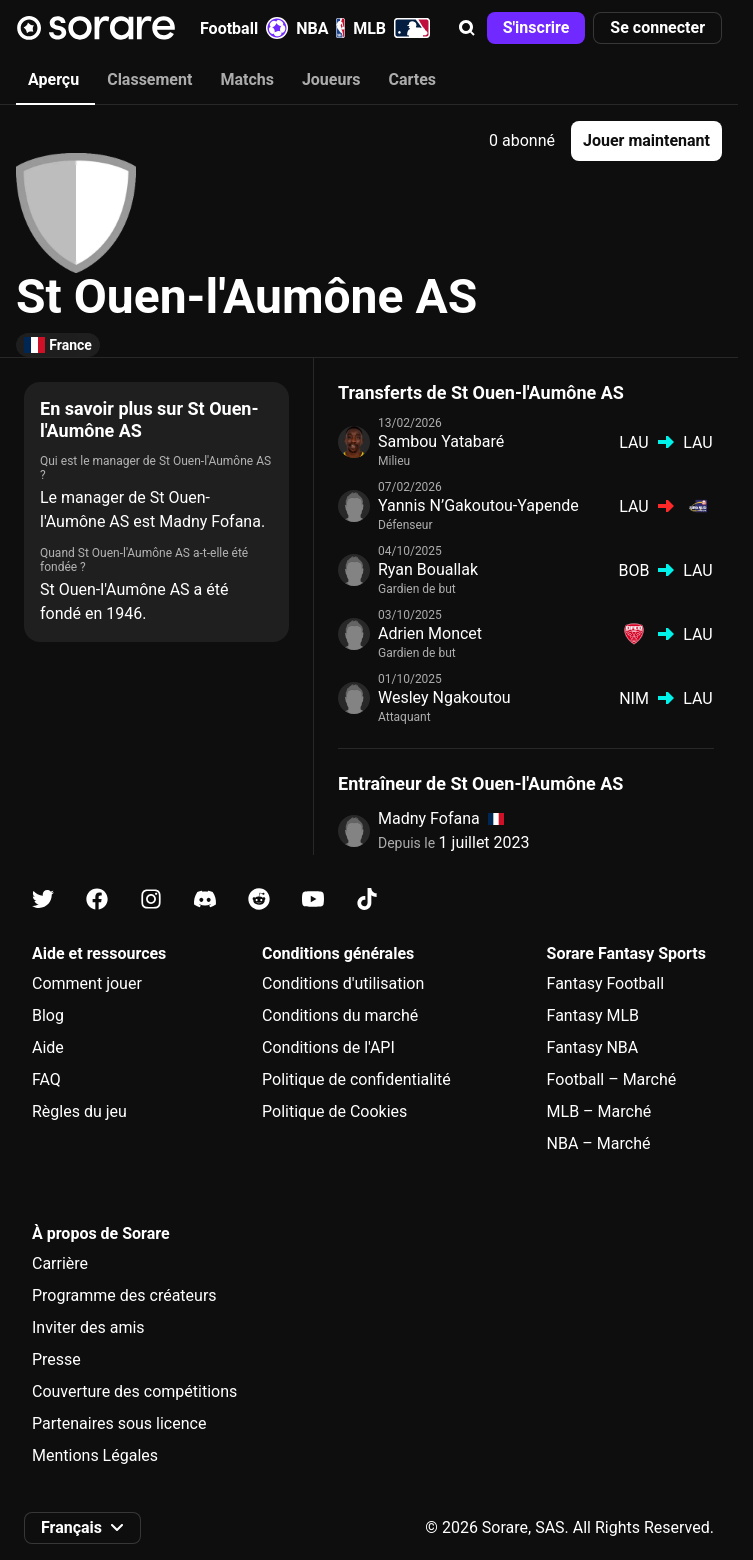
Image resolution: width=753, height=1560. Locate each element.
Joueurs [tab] (331, 79)
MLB (391, 28)
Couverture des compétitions (134, 1391)
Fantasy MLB (593, 1015)
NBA (320, 28)
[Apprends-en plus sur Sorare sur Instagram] (151, 899)
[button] (467, 28)
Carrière (60, 1263)
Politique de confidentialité (356, 1079)
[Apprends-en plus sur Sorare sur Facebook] (97, 899)
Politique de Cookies (334, 1111)
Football (244, 28)
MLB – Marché (599, 1111)
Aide (48, 1047)
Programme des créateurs (124, 1295)
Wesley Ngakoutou (444, 697)
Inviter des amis (88, 1327)
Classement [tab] (149, 79)
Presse (56, 1359)
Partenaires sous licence (119, 1423)
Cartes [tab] (413, 79)
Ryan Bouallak (428, 569)
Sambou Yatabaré (441, 441)
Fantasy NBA (593, 1047)
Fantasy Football (605, 983)
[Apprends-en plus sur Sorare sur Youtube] (313, 899)
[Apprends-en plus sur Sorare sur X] (43, 899)
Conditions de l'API (328, 1047)
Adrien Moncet (430, 633)
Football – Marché (612, 1079)
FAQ (46, 1079)
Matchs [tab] (247, 79)
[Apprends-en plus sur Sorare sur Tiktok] (367, 899)
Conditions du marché (340, 1015)
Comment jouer (87, 983)
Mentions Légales (95, 1455)
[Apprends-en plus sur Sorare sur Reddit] (259, 899)
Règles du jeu (79, 1111)
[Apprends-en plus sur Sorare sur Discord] (205, 899)
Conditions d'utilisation (343, 983)
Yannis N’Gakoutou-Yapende (478, 505)
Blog (48, 1015)
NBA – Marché (599, 1143)
